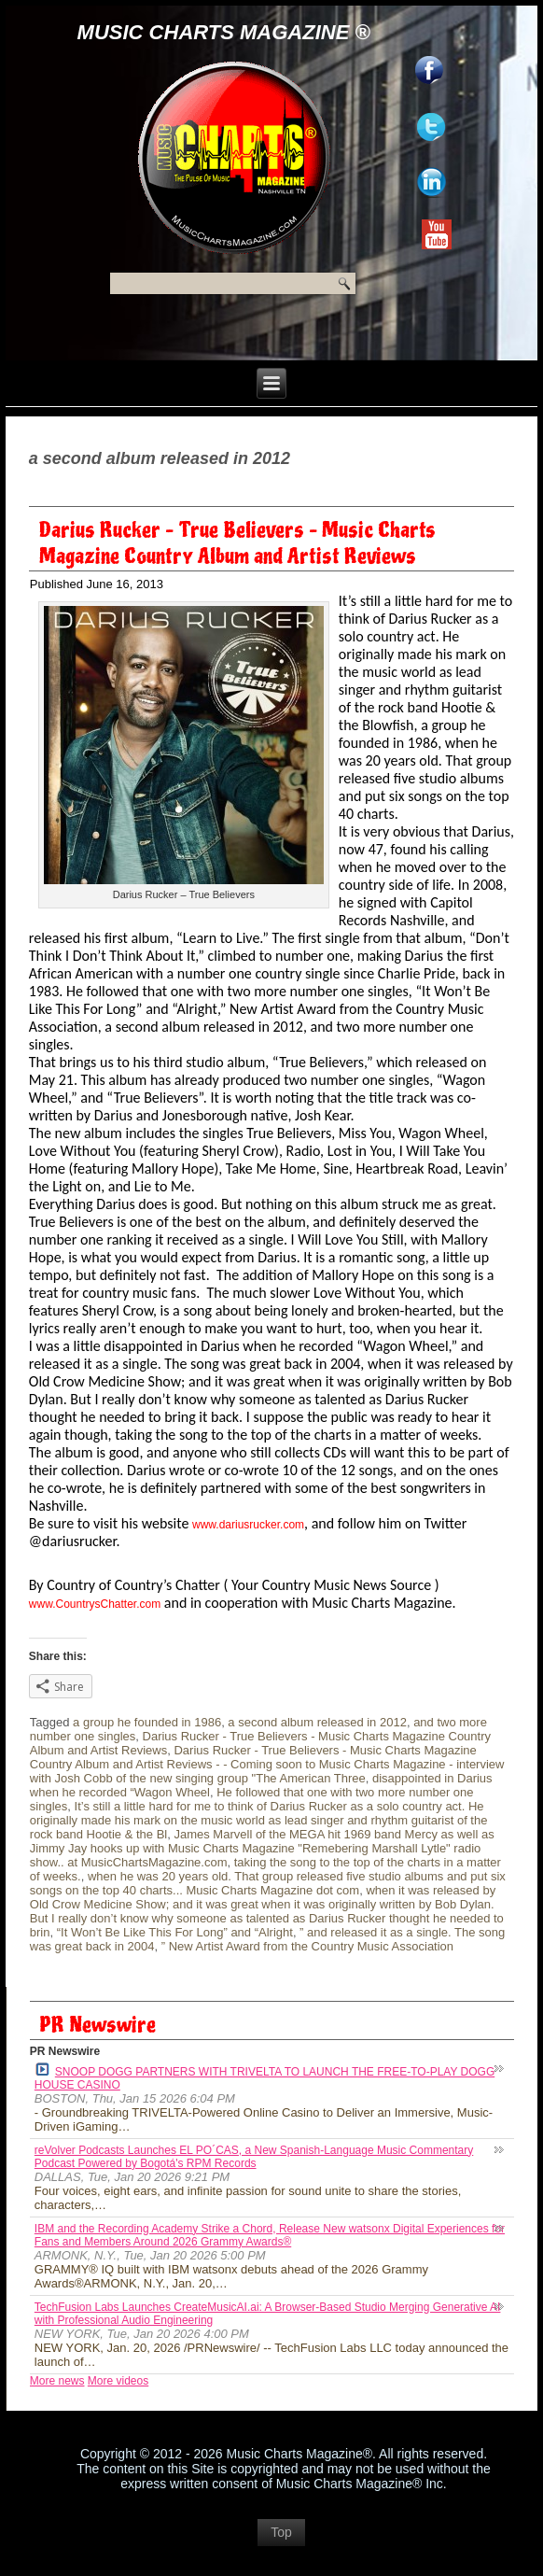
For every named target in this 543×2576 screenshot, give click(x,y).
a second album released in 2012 (317, 1722)
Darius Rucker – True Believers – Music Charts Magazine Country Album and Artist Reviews (237, 543)
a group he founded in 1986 (147, 1722)
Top (281, 2532)
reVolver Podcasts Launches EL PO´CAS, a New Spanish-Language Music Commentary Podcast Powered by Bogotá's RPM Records (254, 2157)
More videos (118, 2380)
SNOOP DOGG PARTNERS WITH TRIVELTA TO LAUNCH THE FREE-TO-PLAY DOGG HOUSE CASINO (264, 2076)
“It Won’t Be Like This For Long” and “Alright (175, 1932)
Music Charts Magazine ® (223, 32)
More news (57, 2380)
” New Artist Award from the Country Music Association (307, 1946)
